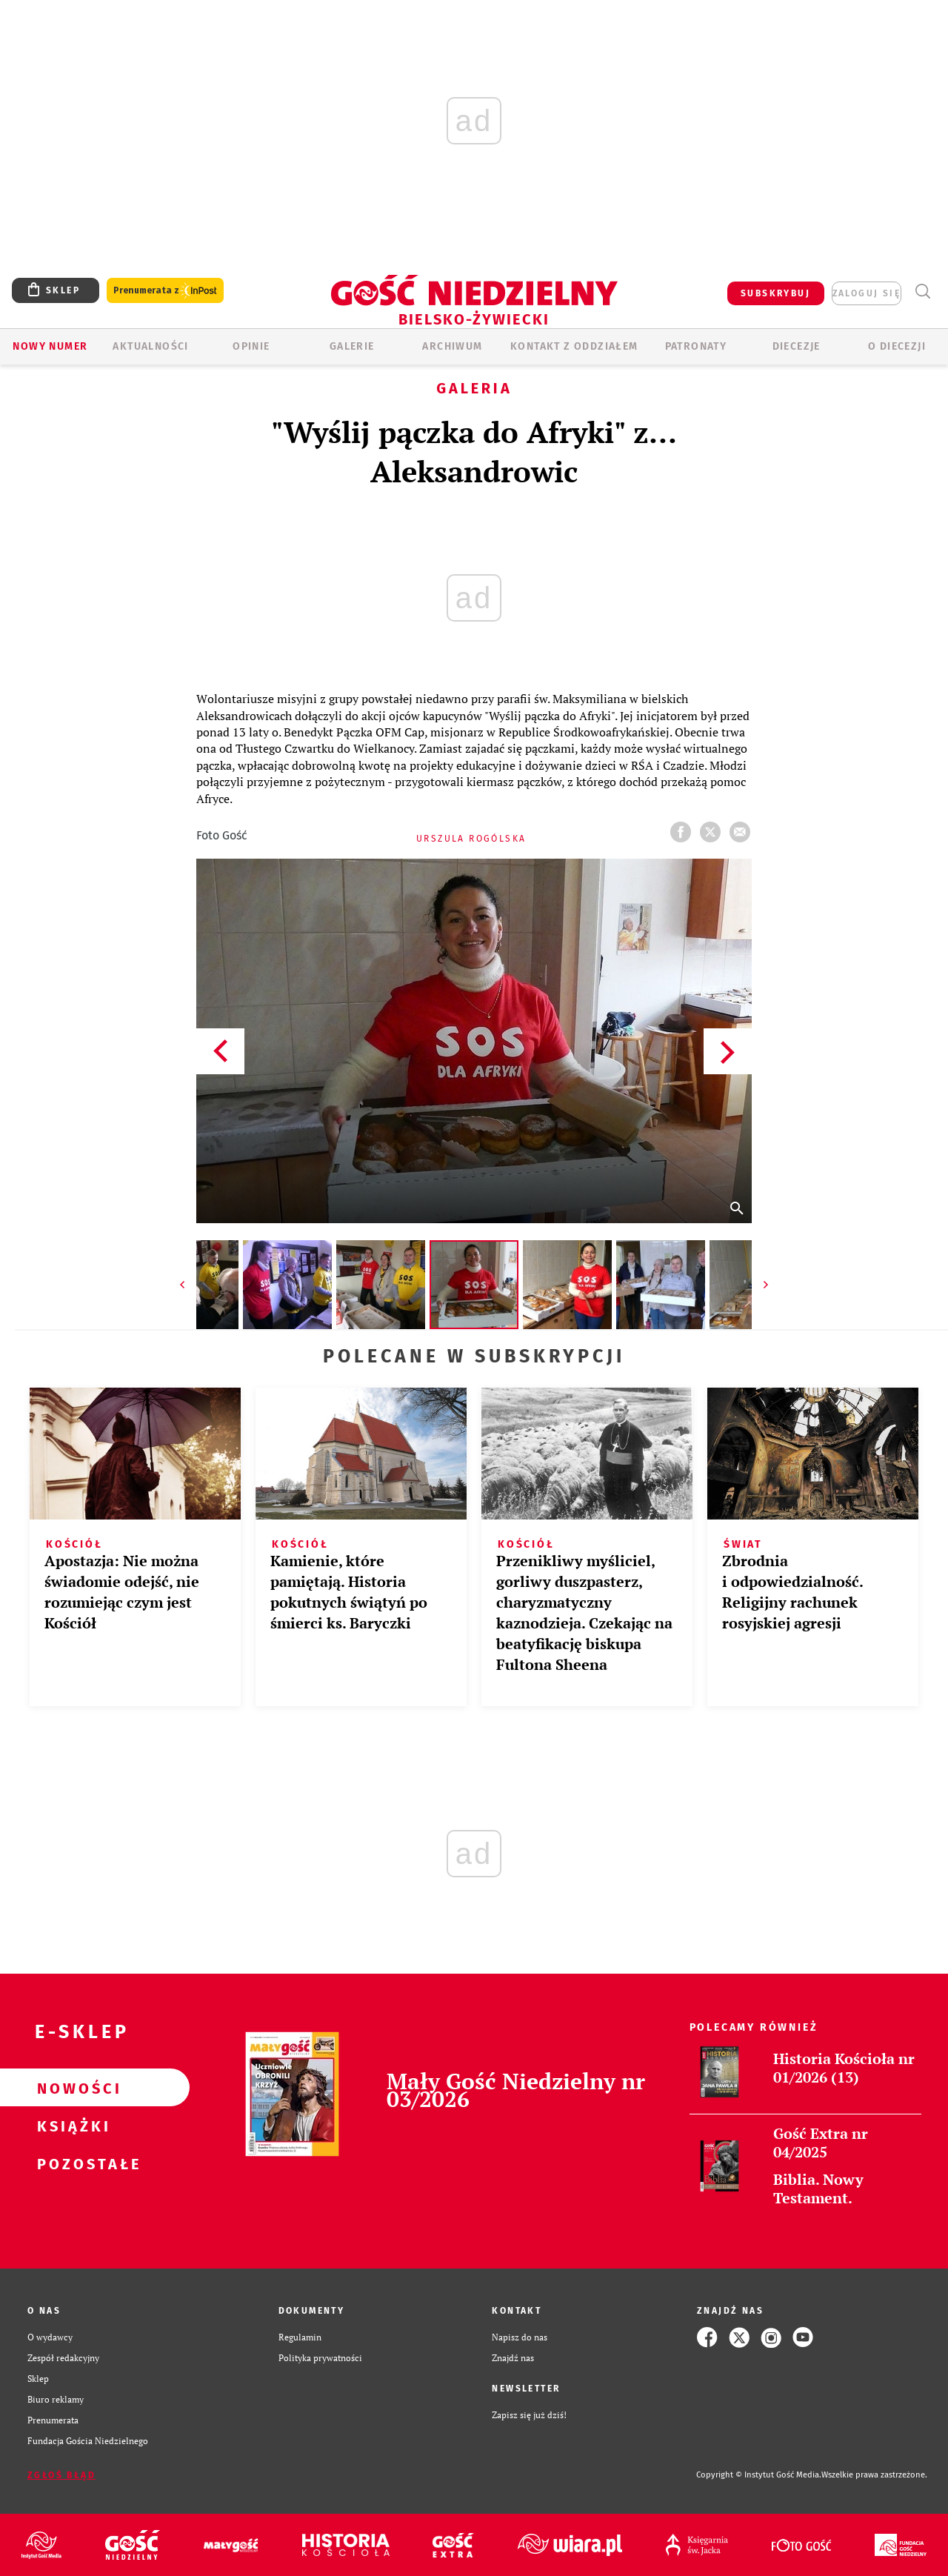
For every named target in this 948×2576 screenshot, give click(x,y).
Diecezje (796, 346)
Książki (71, 2125)
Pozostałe (71, 2163)
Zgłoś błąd (61, 2475)
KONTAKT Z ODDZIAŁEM (574, 346)
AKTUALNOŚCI (150, 346)
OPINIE (251, 346)
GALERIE (352, 346)
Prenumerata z (165, 290)
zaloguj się (866, 293)
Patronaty (696, 346)
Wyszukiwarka (922, 291)
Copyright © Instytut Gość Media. (758, 2475)
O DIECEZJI (897, 346)
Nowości (71, 2088)
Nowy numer (50, 346)
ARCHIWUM (452, 346)
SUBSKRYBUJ (775, 293)
